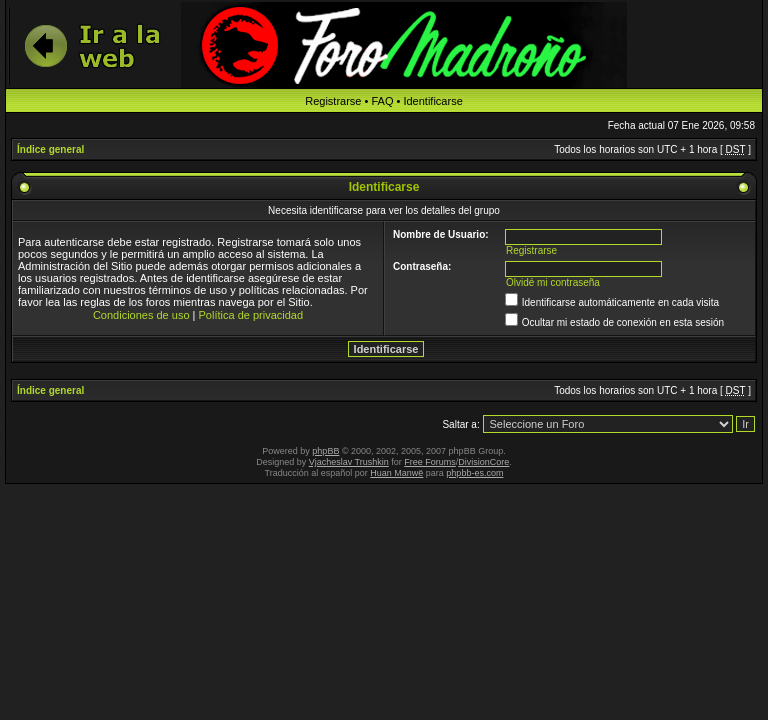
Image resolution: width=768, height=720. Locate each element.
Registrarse (333, 101)
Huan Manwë (396, 473)
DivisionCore (483, 462)
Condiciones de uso (141, 315)
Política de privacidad (251, 315)
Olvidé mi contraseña (553, 282)
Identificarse (432, 101)
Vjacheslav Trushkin (349, 462)
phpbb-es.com (474, 473)
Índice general (50, 149)
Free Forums (430, 462)
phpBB (325, 451)
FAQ (382, 101)
